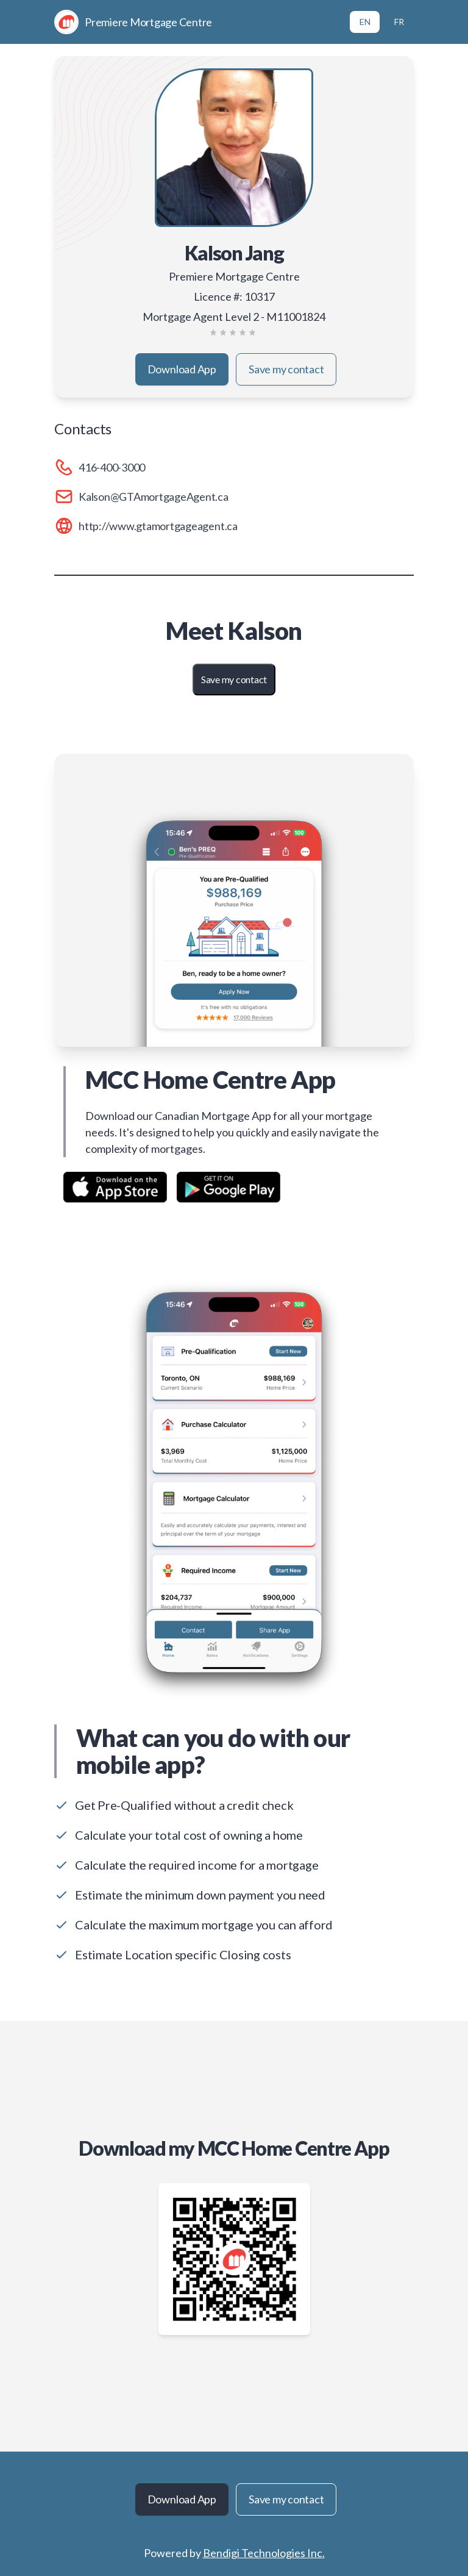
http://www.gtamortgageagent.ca (158, 526)
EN (365, 21)
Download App (181, 369)
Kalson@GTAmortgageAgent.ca (154, 496)
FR (399, 21)
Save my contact (286, 369)
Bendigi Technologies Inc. (264, 2553)
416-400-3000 (112, 467)
